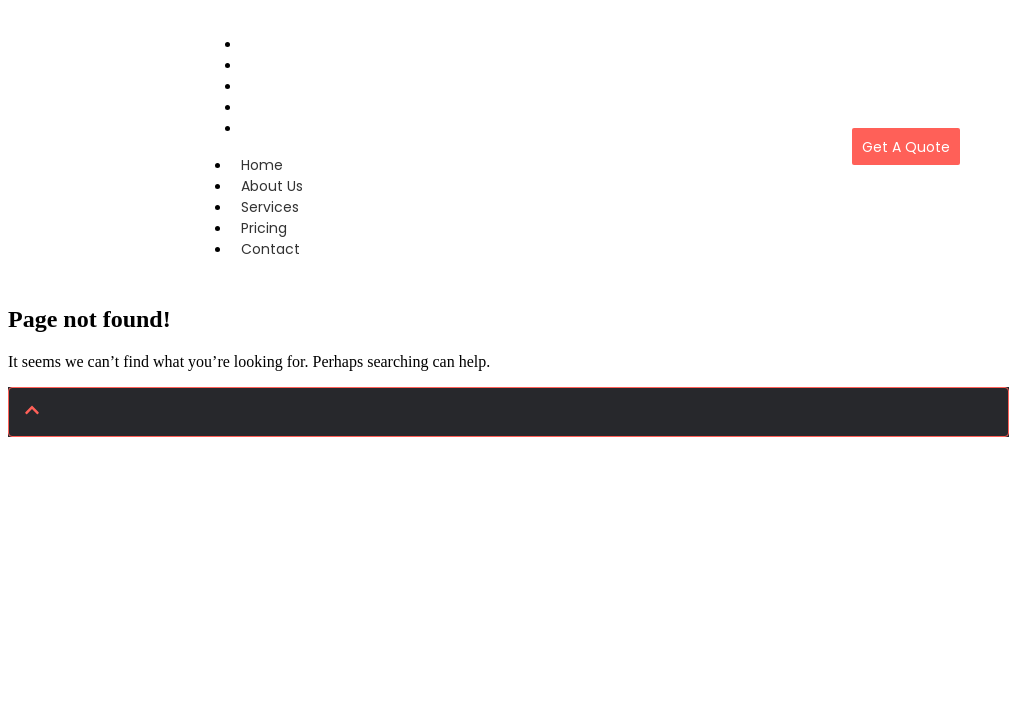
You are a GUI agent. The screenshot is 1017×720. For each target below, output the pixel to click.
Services (270, 207)
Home (262, 165)
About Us (272, 186)
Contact (272, 128)
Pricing (264, 228)
